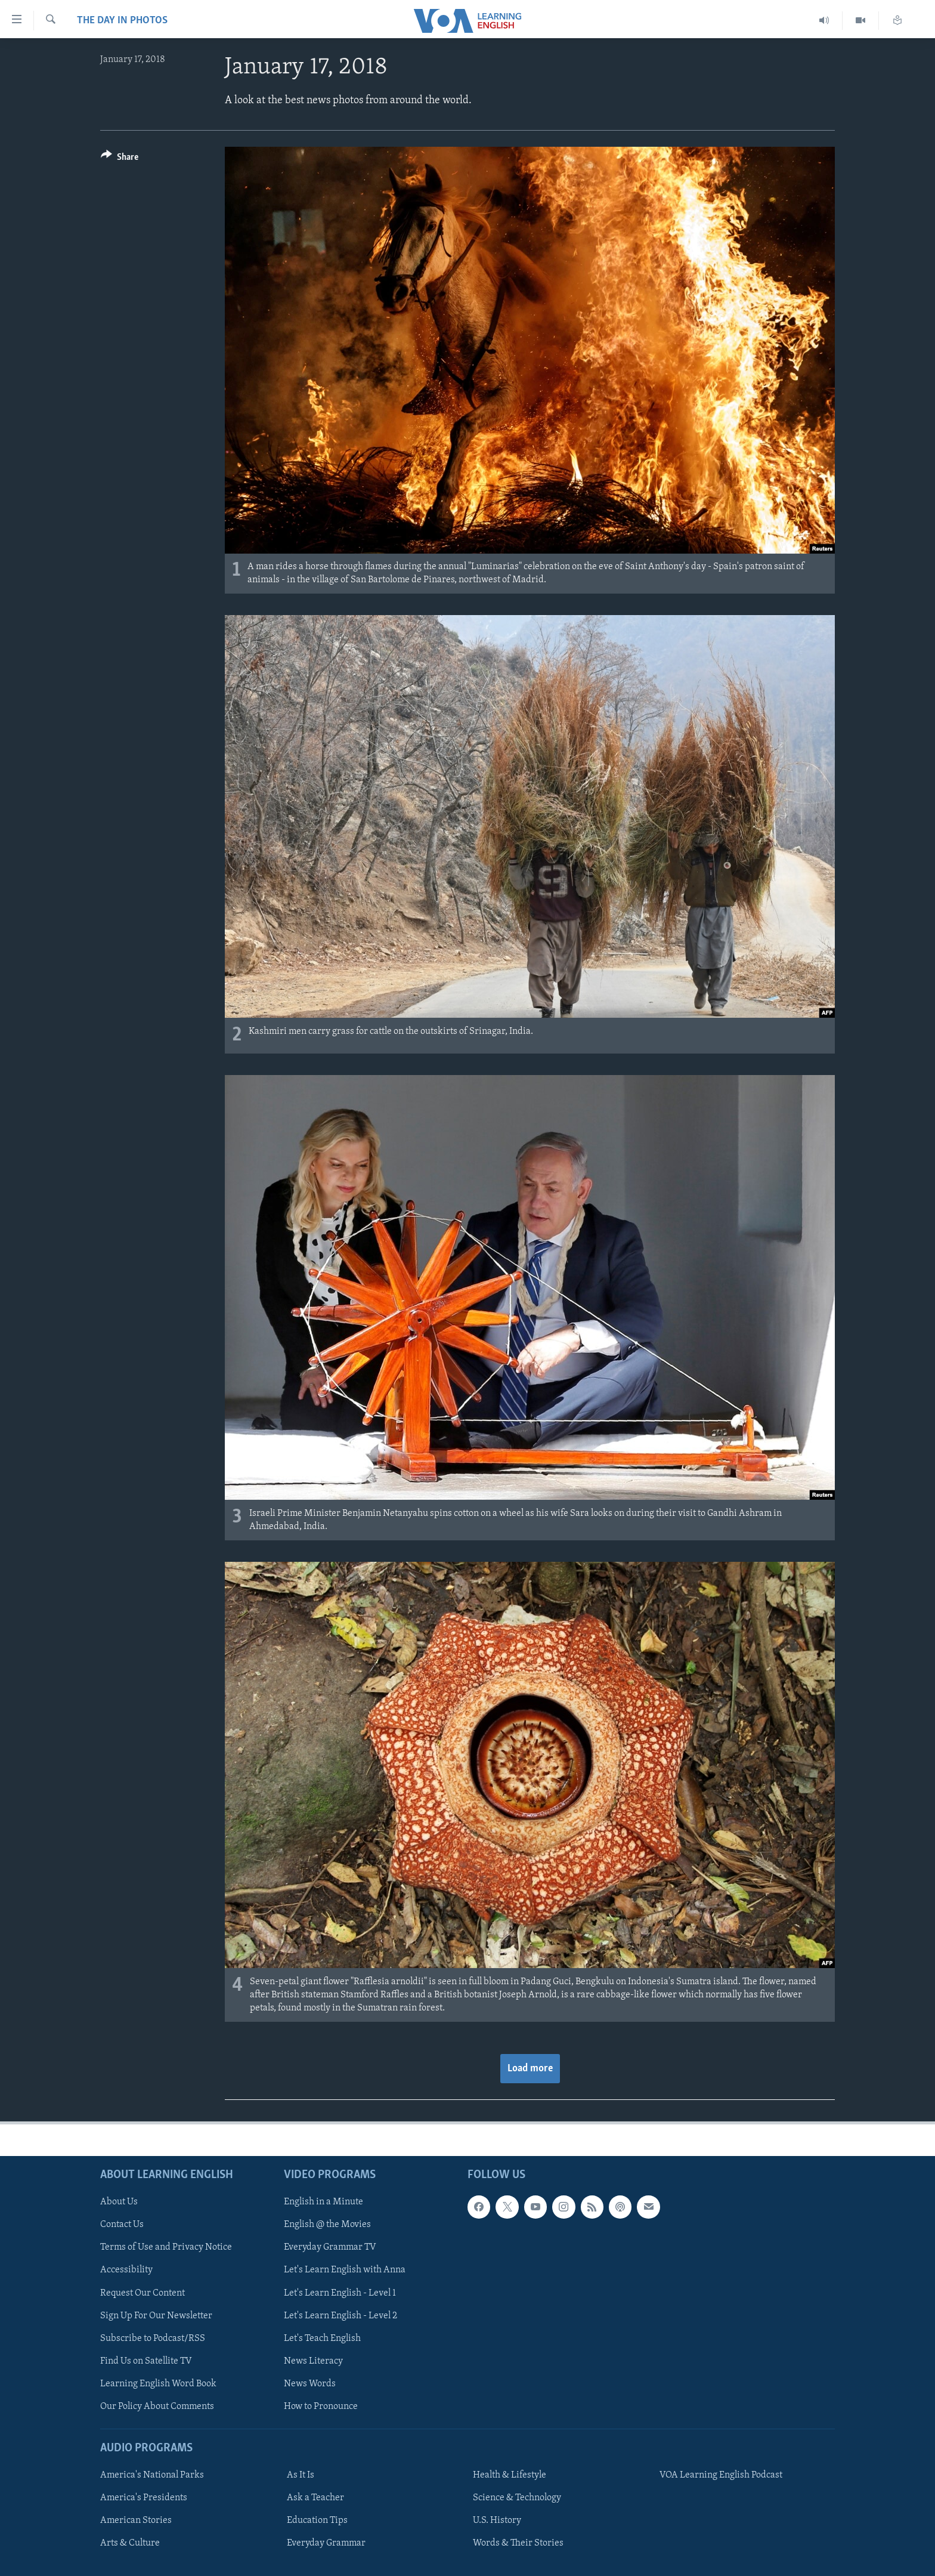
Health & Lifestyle (509, 2475)
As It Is (300, 2475)
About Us (119, 2202)
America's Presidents (143, 2498)
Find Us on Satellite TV (146, 2361)
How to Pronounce (321, 2406)
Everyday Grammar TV (330, 2248)
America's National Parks (152, 2475)
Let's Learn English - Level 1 (340, 2293)
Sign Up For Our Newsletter (156, 2316)
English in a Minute (323, 2202)
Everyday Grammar (326, 2543)
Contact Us (122, 2224)
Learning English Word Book (158, 2384)
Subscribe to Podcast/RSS (152, 2338)
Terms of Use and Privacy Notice (166, 2248)
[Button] (119, 159)
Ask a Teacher (315, 2498)
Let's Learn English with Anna (344, 2270)
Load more (530, 2068)
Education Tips (317, 2520)
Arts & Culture (130, 2543)
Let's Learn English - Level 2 (340, 2316)
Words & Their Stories (518, 2543)
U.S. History (497, 2520)
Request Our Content (142, 2293)
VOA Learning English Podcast (721, 2475)
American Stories (136, 2520)
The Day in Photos (122, 20)
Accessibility (126, 2270)
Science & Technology (517, 2498)
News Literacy (313, 2361)
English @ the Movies (327, 2224)
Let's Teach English (322, 2338)
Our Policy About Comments (157, 2406)
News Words (310, 2384)
